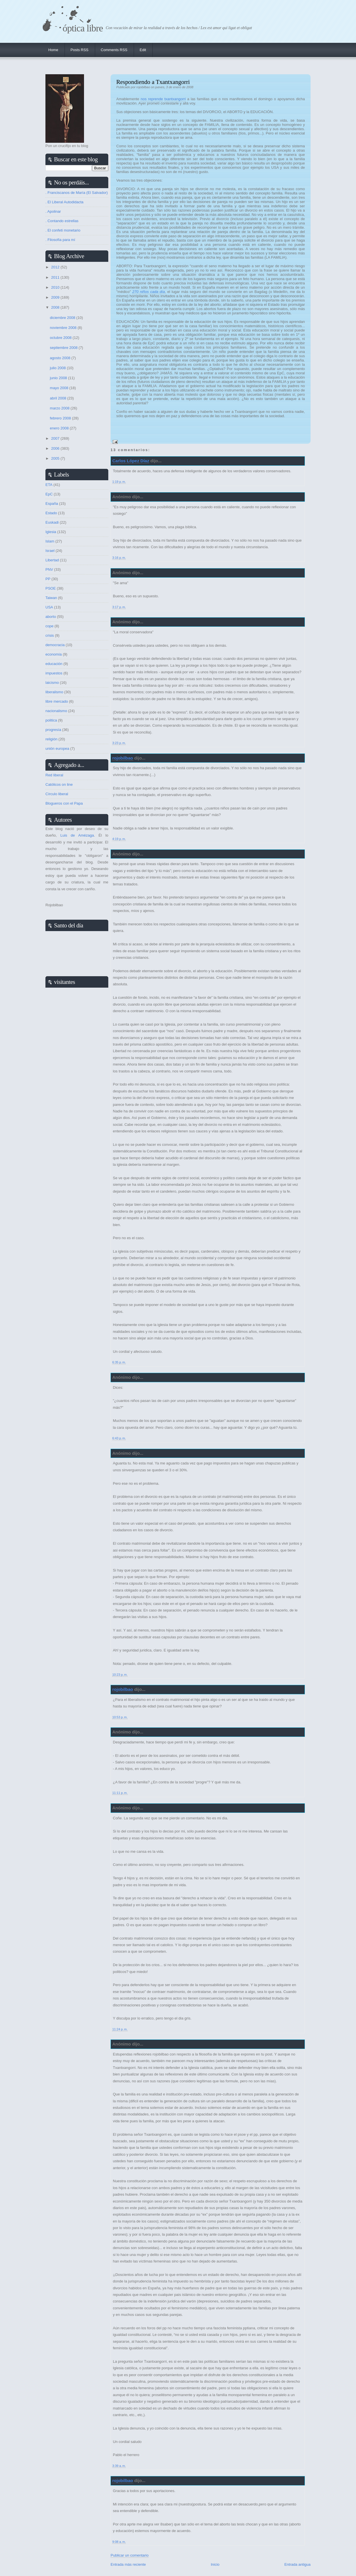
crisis (49, 635)
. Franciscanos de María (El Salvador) (76, 192)
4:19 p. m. (119, 839)
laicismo (52, 682)
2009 (56, 297)
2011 (56, 277)
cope (49, 626)
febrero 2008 (61, 418)
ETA (48, 485)
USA (49, 607)
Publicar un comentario (130, 2555)
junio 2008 (59, 378)
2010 (56, 287)
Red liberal (54, 775)
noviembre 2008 (64, 327)
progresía (53, 730)
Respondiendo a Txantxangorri (153, 82)
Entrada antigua (297, 2564)
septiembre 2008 (64, 347)
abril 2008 (58, 398)
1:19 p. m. (119, 481)
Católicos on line (59, 784)
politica (51, 720)
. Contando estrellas (62, 221)
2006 (56, 448)
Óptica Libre (83, 28)
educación (53, 664)
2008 (56, 307)
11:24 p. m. (120, 2029)
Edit (143, 50)
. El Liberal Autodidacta (64, 202)
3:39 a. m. (119, 2466)
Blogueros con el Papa (64, 803)
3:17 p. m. (119, 607)
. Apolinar (53, 211)
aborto (50, 616)
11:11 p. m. (120, 1793)
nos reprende (152, 99)
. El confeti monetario (62, 230)
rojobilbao (122, 757)
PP (47, 579)
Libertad (52, 560)
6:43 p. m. (119, 1438)
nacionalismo (56, 711)
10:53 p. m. (120, 1717)
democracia (55, 645)
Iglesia (50, 532)
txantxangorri (175, 99)
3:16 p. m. (119, 557)
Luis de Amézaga (77, 835)
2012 (56, 267)
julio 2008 (58, 368)
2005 (56, 458)
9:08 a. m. (119, 2541)
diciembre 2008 (63, 318)
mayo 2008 (59, 388)
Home (53, 50)
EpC (49, 494)
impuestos (53, 673)
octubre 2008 (61, 337)
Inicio (215, 2564)
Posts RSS (80, 50)
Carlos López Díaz (130, 460)
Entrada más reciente (128, 2564)
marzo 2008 (60, 408)
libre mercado (56, 701)
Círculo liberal (56, 794)
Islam (49, 541)
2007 (56, 438)
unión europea (57, 748)
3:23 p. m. (119, 743)
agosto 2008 (60, 358)
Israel (50, 550)
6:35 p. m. (119, 1362)
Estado (51, 513)
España (51, 503)
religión (51, 739)
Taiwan (51, 598)
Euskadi (52, 522)
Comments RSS (114, 50)
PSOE (50, 588)
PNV (49, 569)
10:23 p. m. (120, 1674)
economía (53, 654)
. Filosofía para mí (60, 240)
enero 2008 (60, 428)
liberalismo (54, 692)
